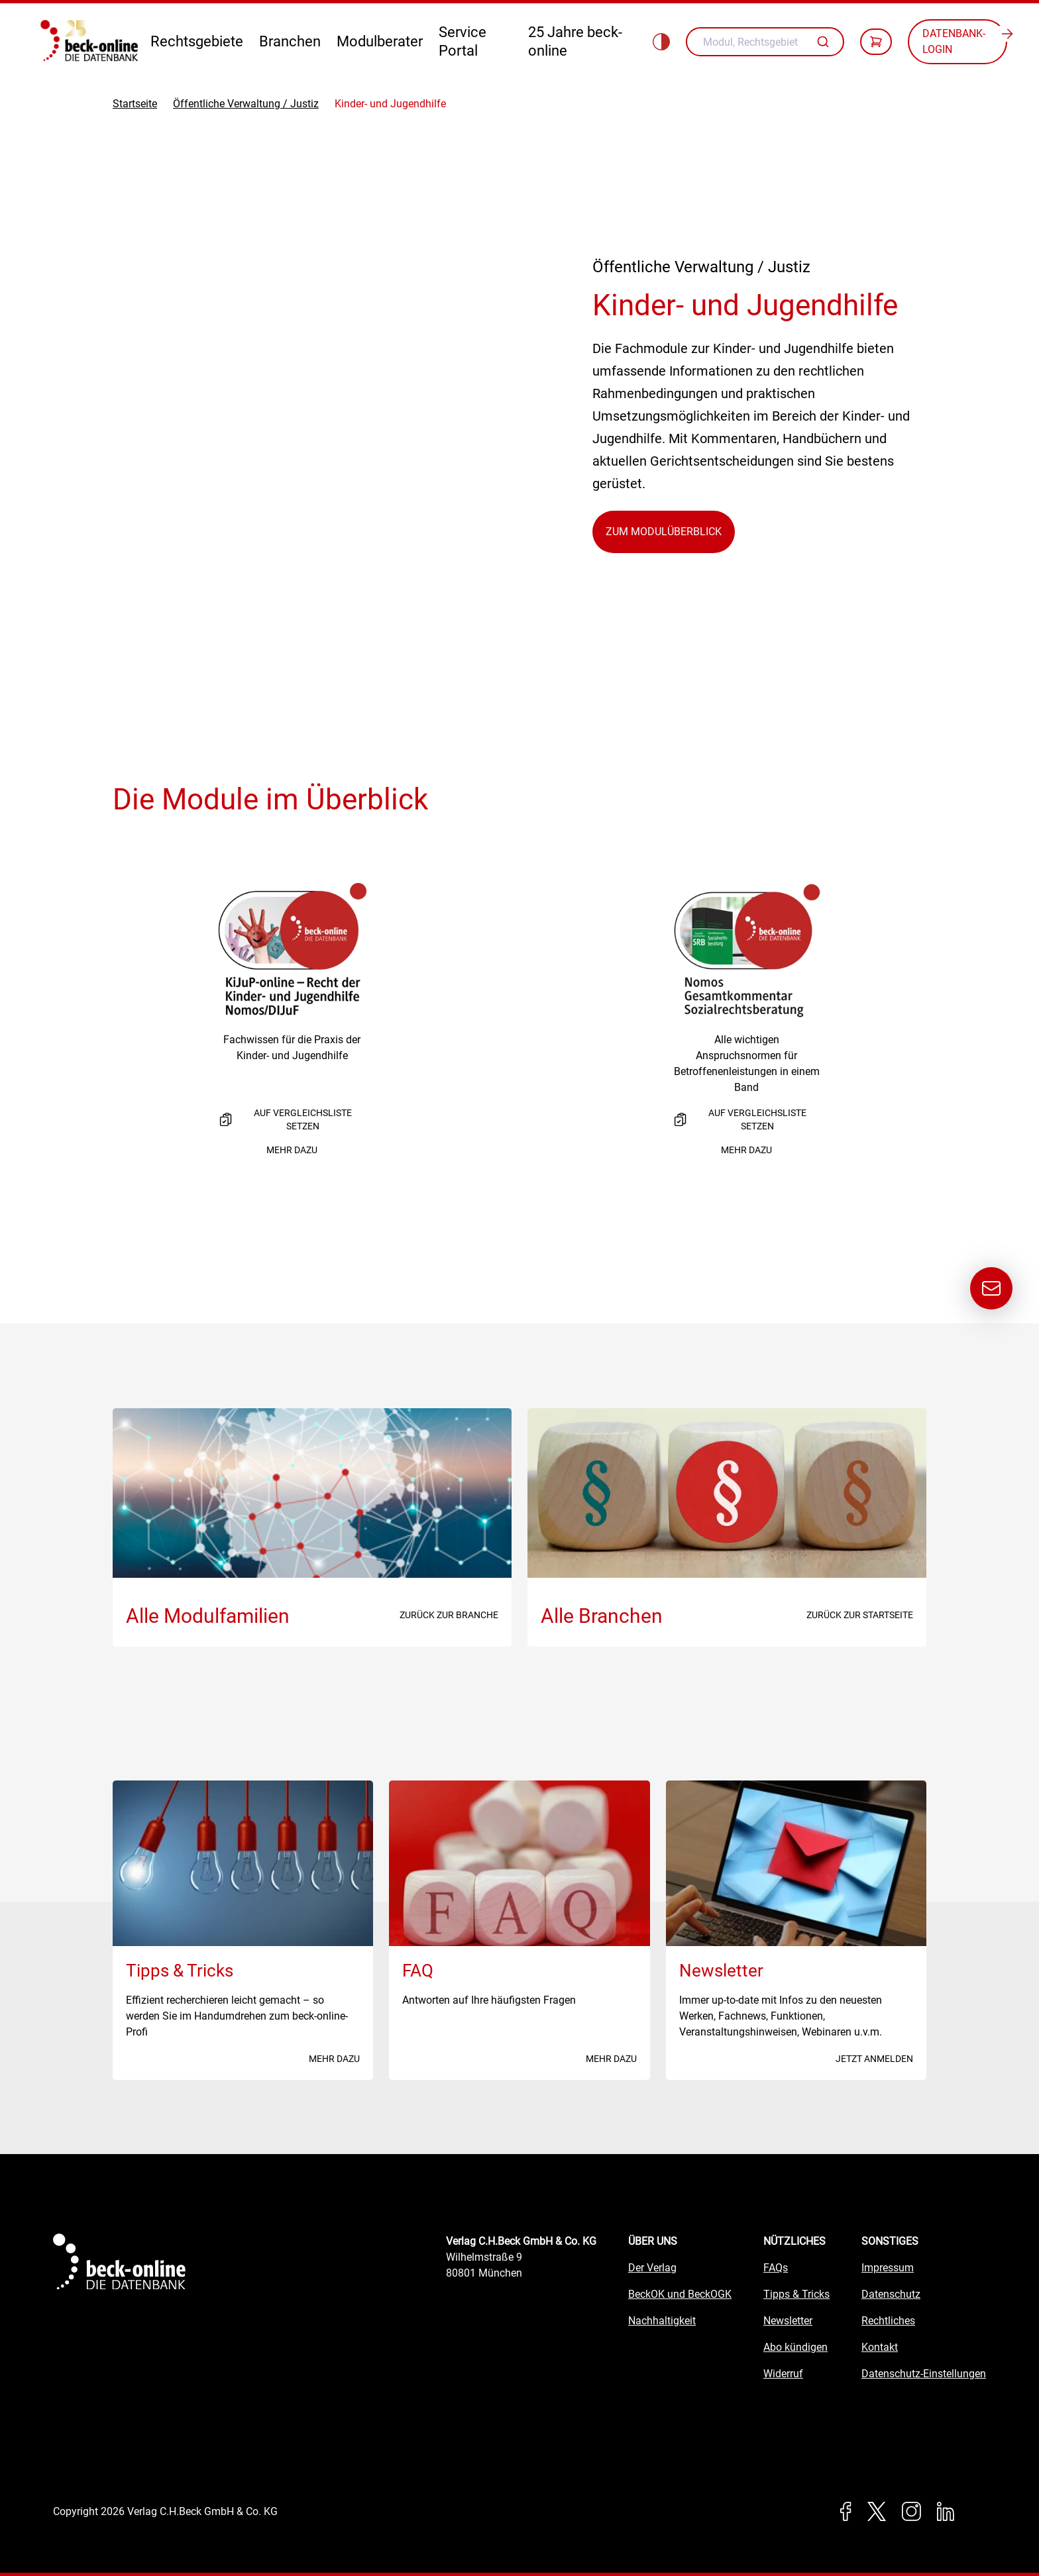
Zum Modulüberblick (664, 531)
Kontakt (879, 2347)
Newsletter (787, 2320)
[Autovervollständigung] (824, 41)
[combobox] (765, 41)
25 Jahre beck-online (575, 41)
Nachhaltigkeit (662, 2320)
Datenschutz (890, 2294)
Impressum (887, 2267)
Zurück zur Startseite (859, 1615)
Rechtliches (888, 2320)
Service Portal (462, 41)
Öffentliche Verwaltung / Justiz (246, 103)
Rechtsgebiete (196, 41)
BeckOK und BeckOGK (680, 2294)
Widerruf (783, 2373)
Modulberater (380, 41)
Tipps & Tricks (796, 2294)
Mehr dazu (291, 1150)
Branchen (290, 41)
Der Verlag (652, 2267)
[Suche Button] (824, 41)
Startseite (135, 103)
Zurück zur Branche (449, 1615)
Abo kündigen (795, 2347)
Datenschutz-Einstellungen (923, 2373)
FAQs (775, 2267)
